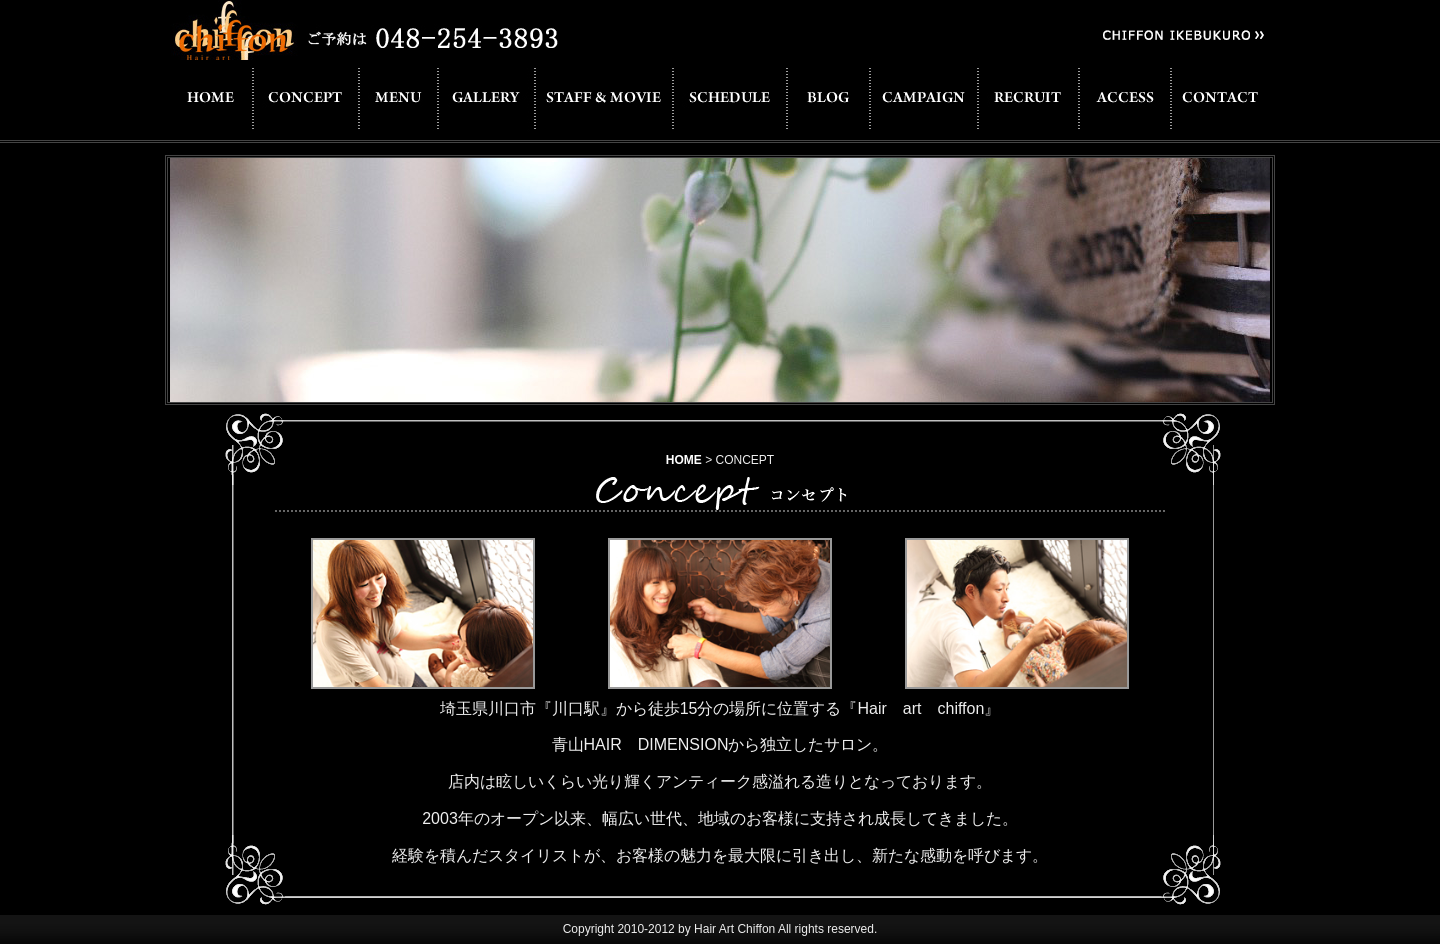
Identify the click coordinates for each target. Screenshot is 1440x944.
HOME (684, 460)
